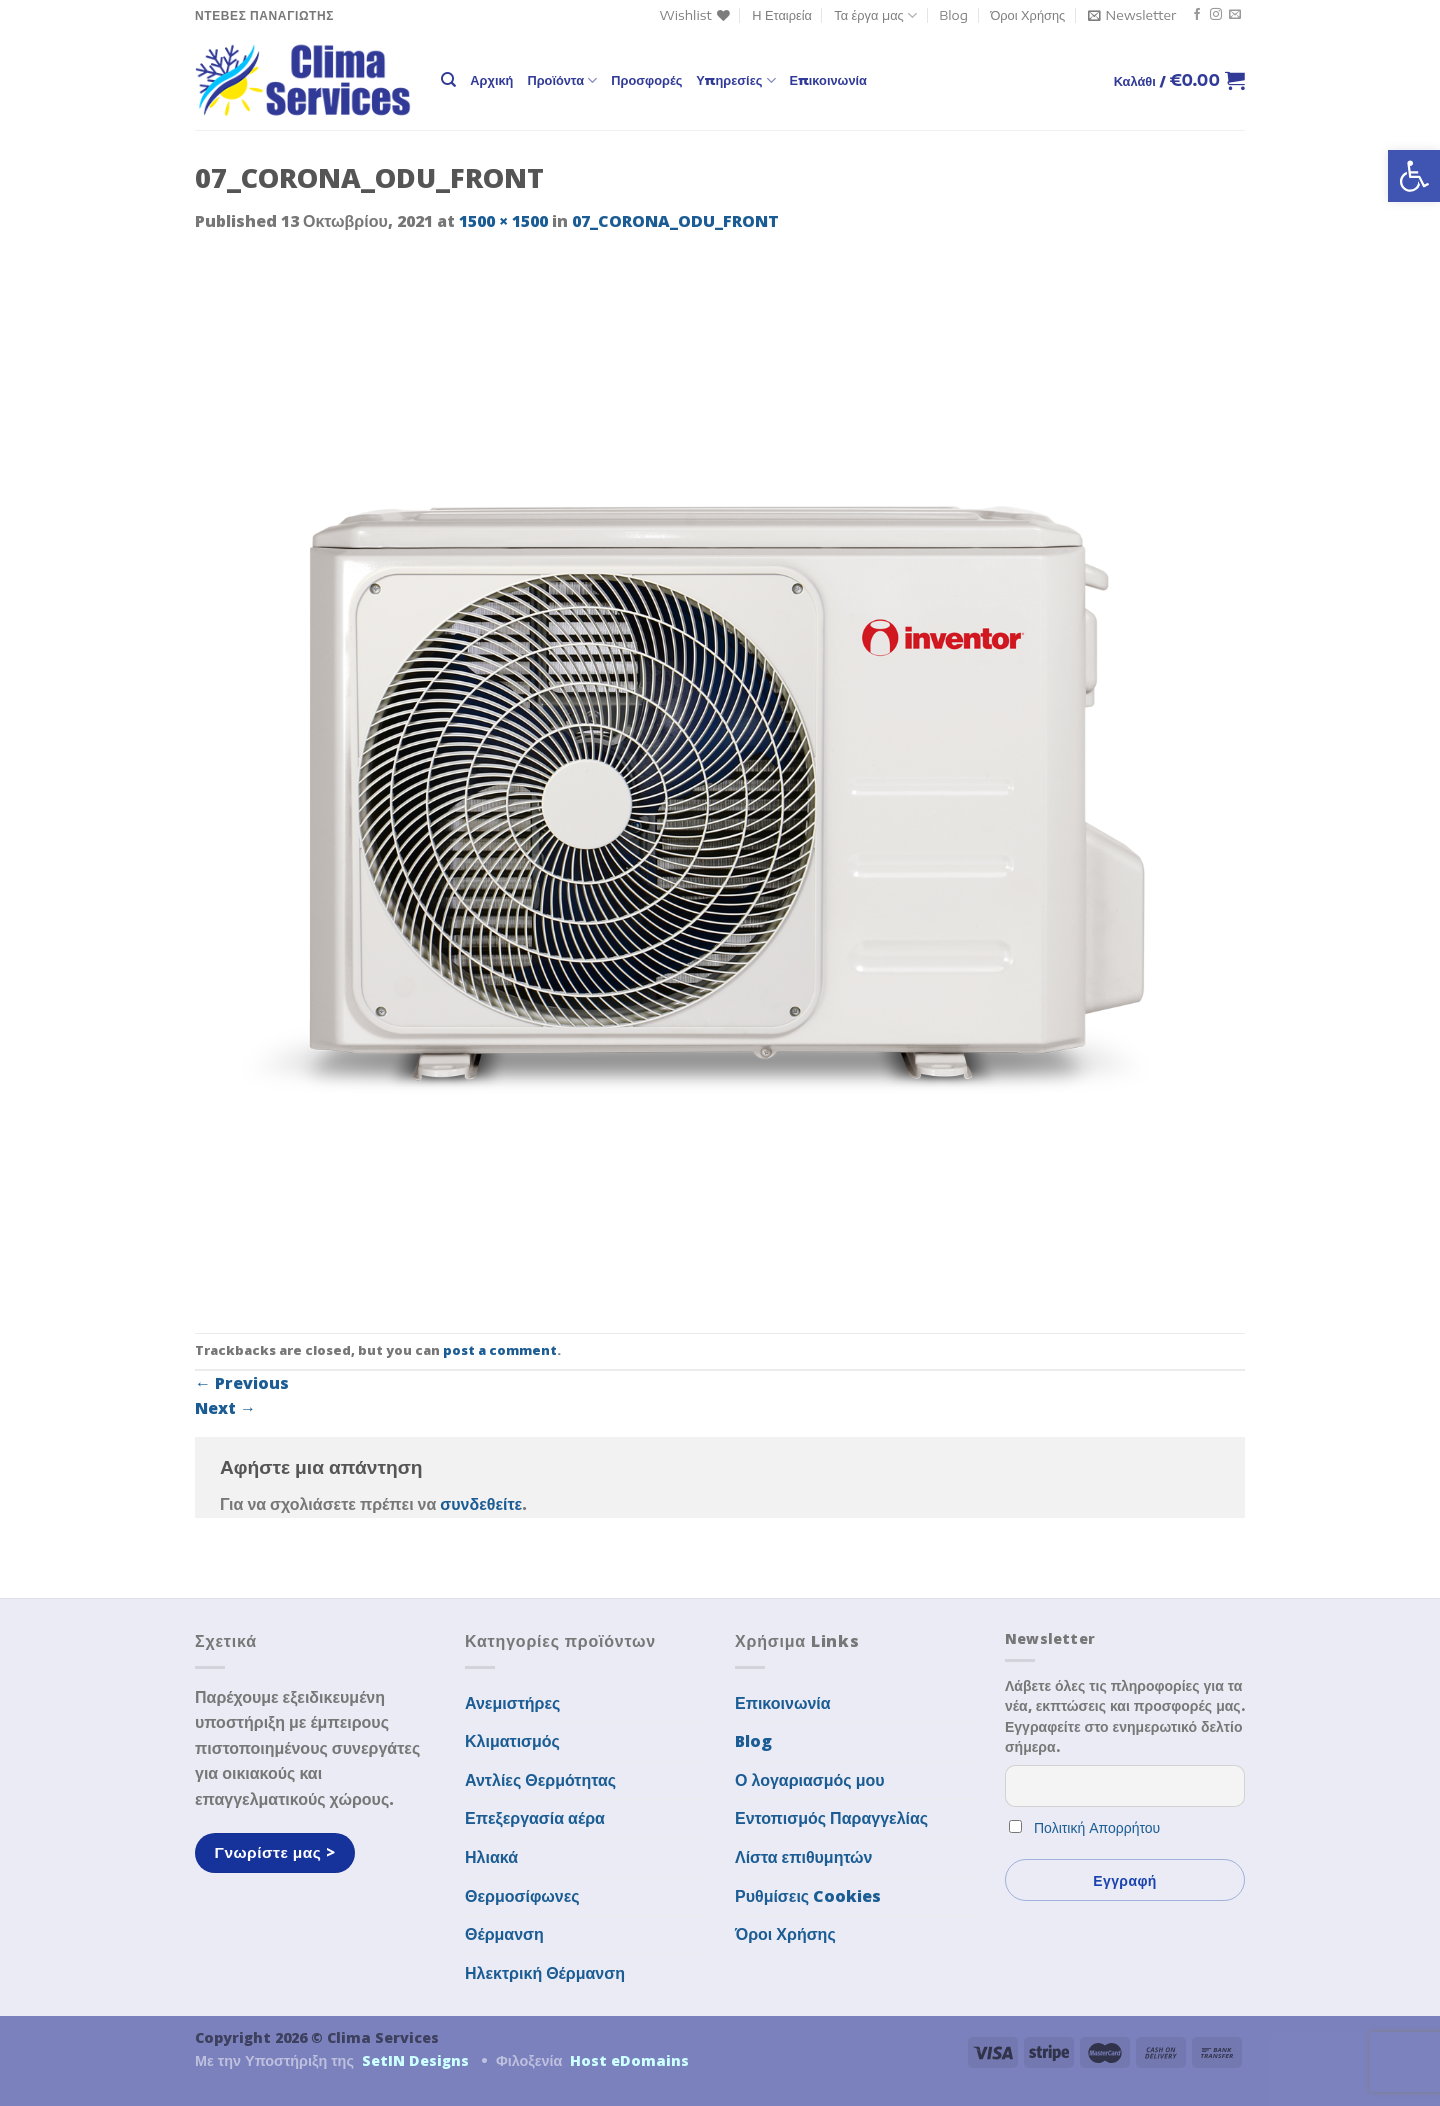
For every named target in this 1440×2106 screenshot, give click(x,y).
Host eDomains (629, 2060)
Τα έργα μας (875, 15)
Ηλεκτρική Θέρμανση (545, 1973)
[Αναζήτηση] (448, 80)
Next (225, 1408)
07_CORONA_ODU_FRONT (675, 221)
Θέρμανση (504, 1934)
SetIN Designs (415, 2060)
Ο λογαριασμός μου (810, 1780)
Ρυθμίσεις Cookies (808, 1896)
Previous (242, 1383)
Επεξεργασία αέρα (535, 1818)
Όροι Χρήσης (1027, 15)
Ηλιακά (491, 1857)
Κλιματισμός (512, 1741)
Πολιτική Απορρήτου (1097, 1827)
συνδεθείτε (481, 1504)
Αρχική (491, 80)
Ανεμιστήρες (512, 1703)
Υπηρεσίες (735, 80)
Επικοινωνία (828, 80)
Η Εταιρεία (782, 15)
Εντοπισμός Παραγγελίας (831, 1818)
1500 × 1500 (503, 221)
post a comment (500, 1350)
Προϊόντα (562, 80)
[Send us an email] (1235, 15)
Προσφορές (646, 80)
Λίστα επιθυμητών (804, 1857)
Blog (953, 15)
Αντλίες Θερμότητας (540, 1780)
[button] (1414, 176)
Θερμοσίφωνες (522, 1896)
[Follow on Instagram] (1216, 15)
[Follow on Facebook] (1197, 15)
